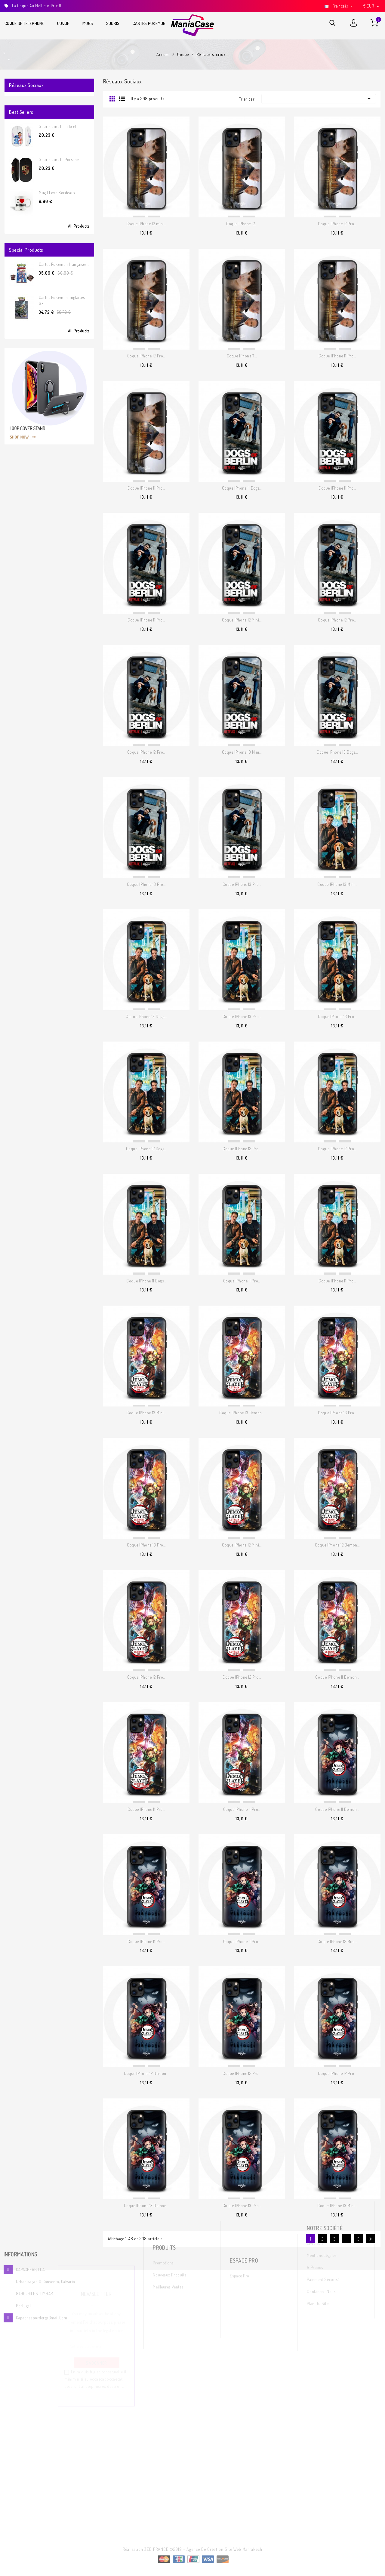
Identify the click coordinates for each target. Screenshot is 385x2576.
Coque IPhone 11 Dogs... (242, 488)
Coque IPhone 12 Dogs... (146, 1148)
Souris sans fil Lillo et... (59, 126)
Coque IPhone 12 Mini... (241, 619)
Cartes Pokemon (149, 23)
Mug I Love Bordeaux (57, 192)
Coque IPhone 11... (242, 355)
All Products (79, 226)
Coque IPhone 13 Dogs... (337, 752)
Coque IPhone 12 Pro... (337, 223)
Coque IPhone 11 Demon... (337, 1677)
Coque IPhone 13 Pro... (146, 884)
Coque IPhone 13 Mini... (242, 752)
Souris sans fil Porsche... (60, 159)
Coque (63, 23)
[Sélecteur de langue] (339, 6)
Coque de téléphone (24, 23)
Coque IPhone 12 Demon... (337, 1544)
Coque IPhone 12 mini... (146, 223)
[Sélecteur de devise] (371, 6)
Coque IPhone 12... (241, 223)
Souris (113, 23)
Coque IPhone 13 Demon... (241, 1412)
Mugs (87, 23)
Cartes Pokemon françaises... (64, 264)
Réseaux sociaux (26, 85)
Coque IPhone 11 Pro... (337, 355)
